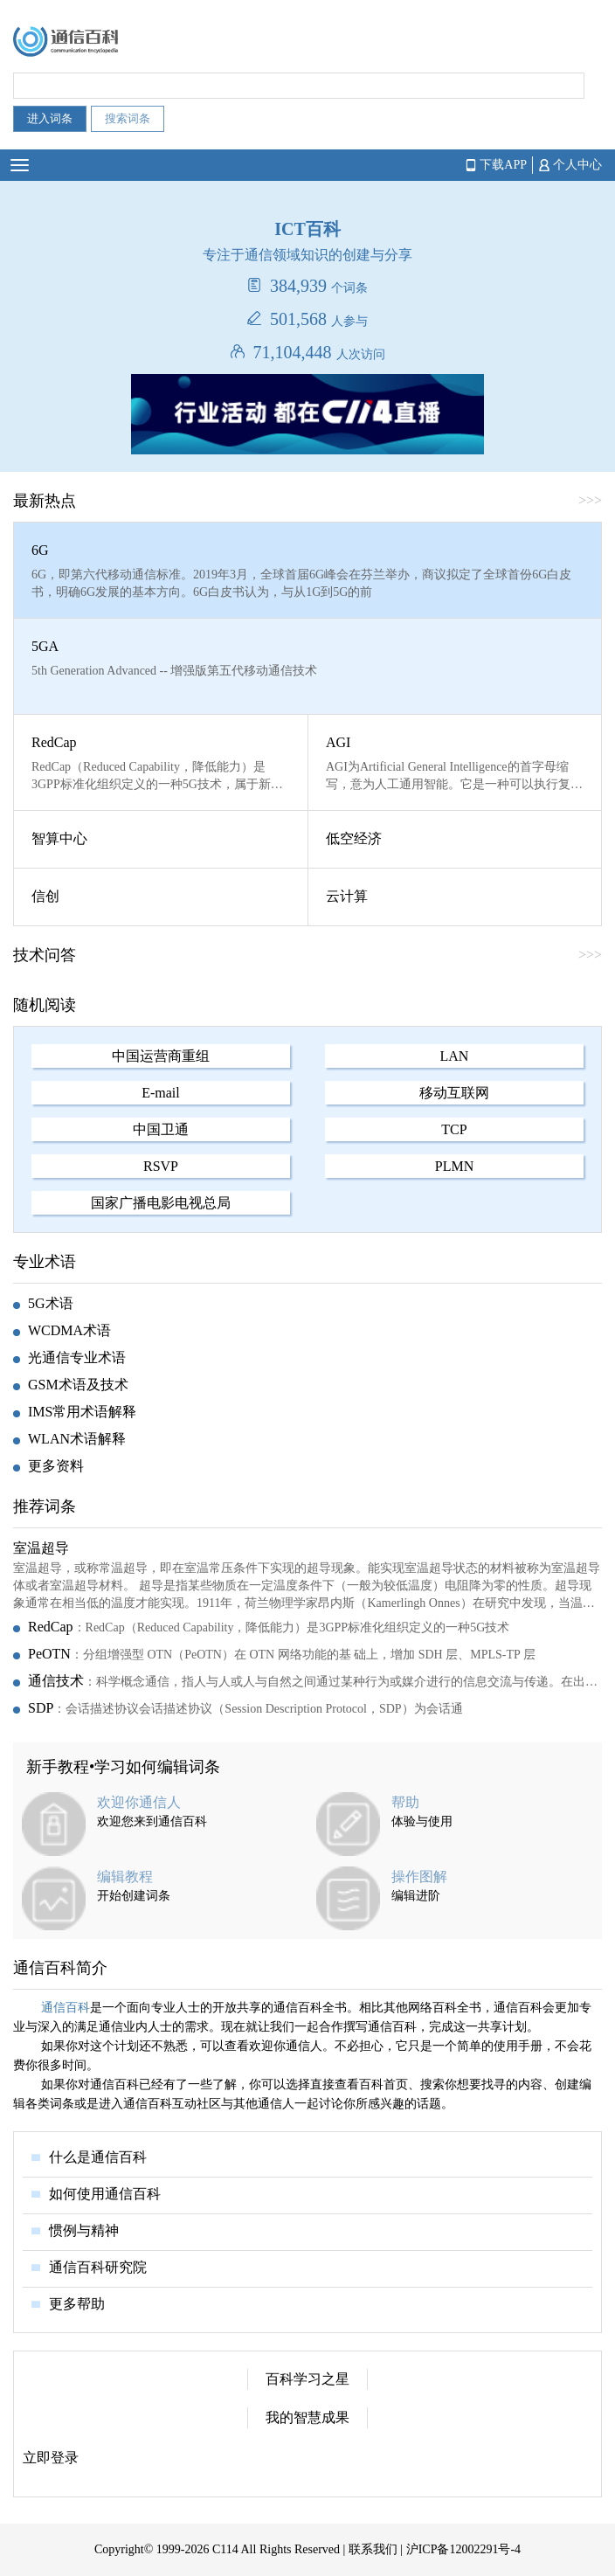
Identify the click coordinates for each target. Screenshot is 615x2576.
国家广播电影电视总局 (161, 1202)
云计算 (347, 896)
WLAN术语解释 (77, 1438)
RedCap (54, 742)
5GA (45, 646)
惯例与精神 (84, 2230)
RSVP (160, 1166)
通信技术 (56, 1680)
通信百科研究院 (98, 2267)
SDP (40, 1707)
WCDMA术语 (69, 1330)
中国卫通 (161, 1129)
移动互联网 (454, 1092)
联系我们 (373, 2549)
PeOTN (49, 1653)
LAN (454, 1056)
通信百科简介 (60, 1968)
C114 (225, 2549)
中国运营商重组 (161, 1056)
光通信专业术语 (77, 1357)
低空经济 (354, 838)
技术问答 (44, 955)
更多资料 (56, 1465)
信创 (45, 896)
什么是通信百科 (98, 2157)
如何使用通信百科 (105, 2193)
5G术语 (50, 1303)
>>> (590, 500)
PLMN (454, 1166)
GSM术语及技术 (78, 1384)
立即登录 (51, 2457)
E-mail (161, 1092)
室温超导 (41, 1548)
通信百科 (65, 2007)
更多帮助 (77, 2303)
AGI (338, 742)
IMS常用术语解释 (82, 1411)
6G (40, 550)
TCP (453, 1129)
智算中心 (59, 838)
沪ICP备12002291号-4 (463, 2549)
